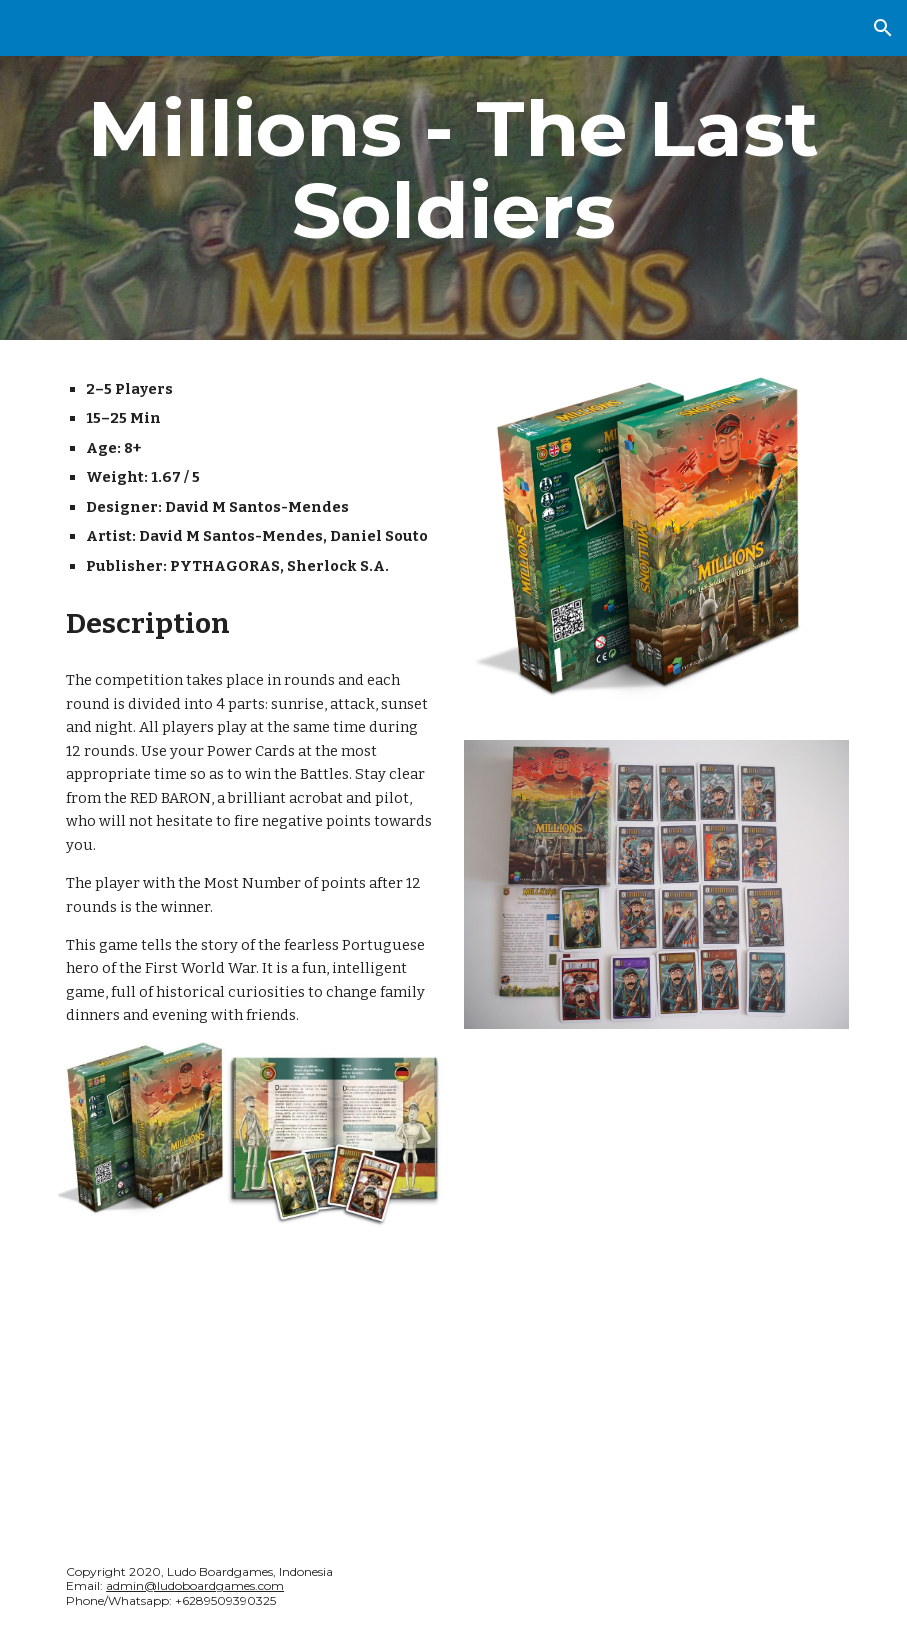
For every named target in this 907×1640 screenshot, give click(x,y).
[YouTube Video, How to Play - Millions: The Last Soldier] (656, 1179)
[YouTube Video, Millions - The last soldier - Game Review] (250, 1377)
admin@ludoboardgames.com (195, 1585)
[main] (453, 170)
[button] (883, 28)
